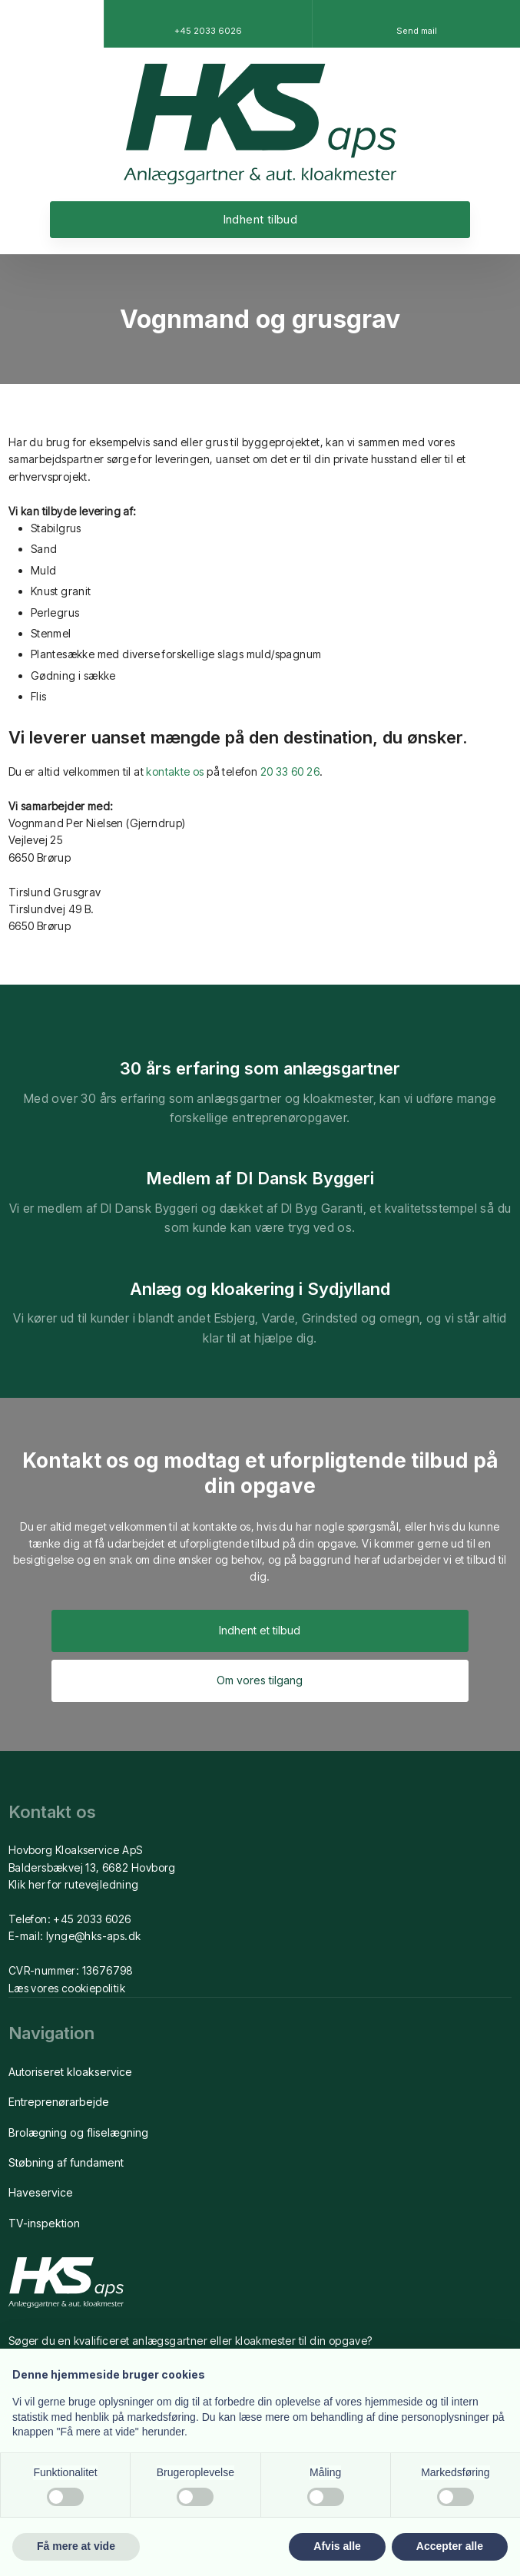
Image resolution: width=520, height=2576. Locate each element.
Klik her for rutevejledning (73, 1884)
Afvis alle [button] (336, 2546)
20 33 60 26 (290, 771)
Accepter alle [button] (449, 2546)
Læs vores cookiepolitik (66, 1988)
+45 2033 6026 (92, 1918)
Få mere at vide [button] (76, 2546)
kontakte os (175, 771)
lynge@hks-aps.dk (93, 1935)
